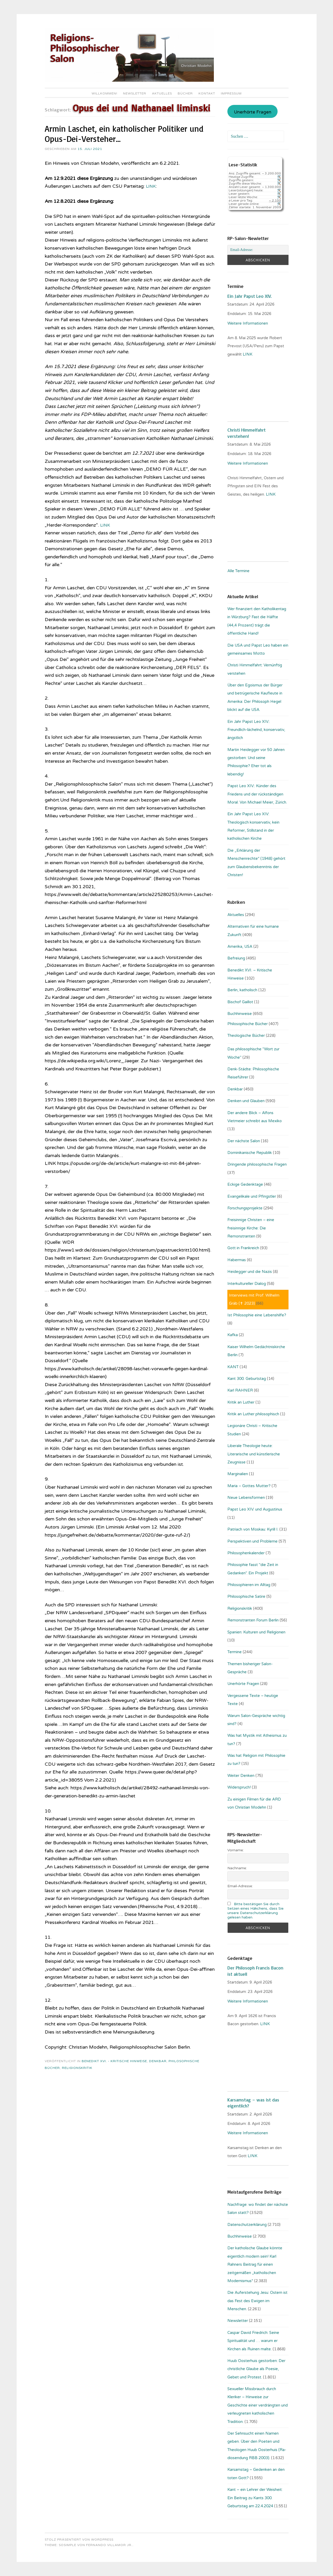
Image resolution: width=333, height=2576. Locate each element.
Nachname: (237, 1868)
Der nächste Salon (243, 1141)
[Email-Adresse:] (257, 250)
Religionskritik (77, 2068)
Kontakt (206, 93)
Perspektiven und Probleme (252, 1541)
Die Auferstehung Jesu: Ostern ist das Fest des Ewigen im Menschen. (257, 2300)
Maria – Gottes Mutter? (249, 1485)
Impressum (231, 93)
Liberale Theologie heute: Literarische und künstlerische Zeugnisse (253, 1453)
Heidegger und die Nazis (249, 1271)
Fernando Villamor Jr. (109, 2545)
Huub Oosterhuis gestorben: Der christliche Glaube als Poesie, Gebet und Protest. (256, 2368)
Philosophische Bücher (247, 1023)
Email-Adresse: (240, 1886)
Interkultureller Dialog (246, 1283)
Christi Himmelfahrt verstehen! (246, 433)
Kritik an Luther (240, 1402)
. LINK (264, 2024)
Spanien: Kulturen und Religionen (256, 1632)
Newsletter (134, 93)
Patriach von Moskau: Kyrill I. (252, 1529)
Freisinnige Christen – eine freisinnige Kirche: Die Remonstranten (250, 1228)
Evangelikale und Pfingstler (251, 1196)
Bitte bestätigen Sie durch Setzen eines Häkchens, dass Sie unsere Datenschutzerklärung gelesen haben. (255, 1911)
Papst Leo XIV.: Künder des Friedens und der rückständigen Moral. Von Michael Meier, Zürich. (257, 794)
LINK (151, 186)
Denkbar (157, 2061)
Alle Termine (238, 571)
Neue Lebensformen (246, 1497)
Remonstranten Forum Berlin (253, 1620)
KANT (233, 1367)
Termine (234, 1652)
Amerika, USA (239, 946)
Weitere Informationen (247, 323)
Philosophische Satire (246, 1596)
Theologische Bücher (246, 1035)
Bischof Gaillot (240, 1002)
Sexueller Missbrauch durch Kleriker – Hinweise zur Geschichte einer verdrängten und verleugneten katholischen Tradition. (257, 2405)
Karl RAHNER (240, 1390)
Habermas (236, 1260)
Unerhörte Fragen (252, 112)
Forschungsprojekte (244, 1208)
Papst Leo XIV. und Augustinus (254, 1509)
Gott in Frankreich (243, 1248)
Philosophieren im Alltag (248, 1584)
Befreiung (236, 958)
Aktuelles (162, 93)
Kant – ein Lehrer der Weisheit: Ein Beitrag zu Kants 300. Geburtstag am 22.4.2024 (255, 2497)
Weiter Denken (240, 1775)
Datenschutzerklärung (247, 2224)
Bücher (185, 93)
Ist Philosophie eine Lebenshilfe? (256, 1315)
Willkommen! (104, 93)
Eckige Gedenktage (245, 1184)
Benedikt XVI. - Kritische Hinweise (114, 2061)
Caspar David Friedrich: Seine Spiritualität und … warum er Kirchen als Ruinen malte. (253, 2340)
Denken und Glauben (246, 1100)
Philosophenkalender (246, 1553)
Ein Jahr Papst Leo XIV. (249, 296)
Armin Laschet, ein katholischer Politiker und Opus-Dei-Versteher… (124, 133)
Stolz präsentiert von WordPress (79, 2539)
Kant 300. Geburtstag (246, 1378)
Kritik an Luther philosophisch (253, 1414)
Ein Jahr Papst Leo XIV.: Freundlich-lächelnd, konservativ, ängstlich (256, 729)
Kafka (232, 1335)
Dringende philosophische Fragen (257, 1164)
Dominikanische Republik (249, 1152)
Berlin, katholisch (242, 990)
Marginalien (237, 1474)
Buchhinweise (239, 1013)
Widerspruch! (239, 1787)
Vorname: (235, 1850)
